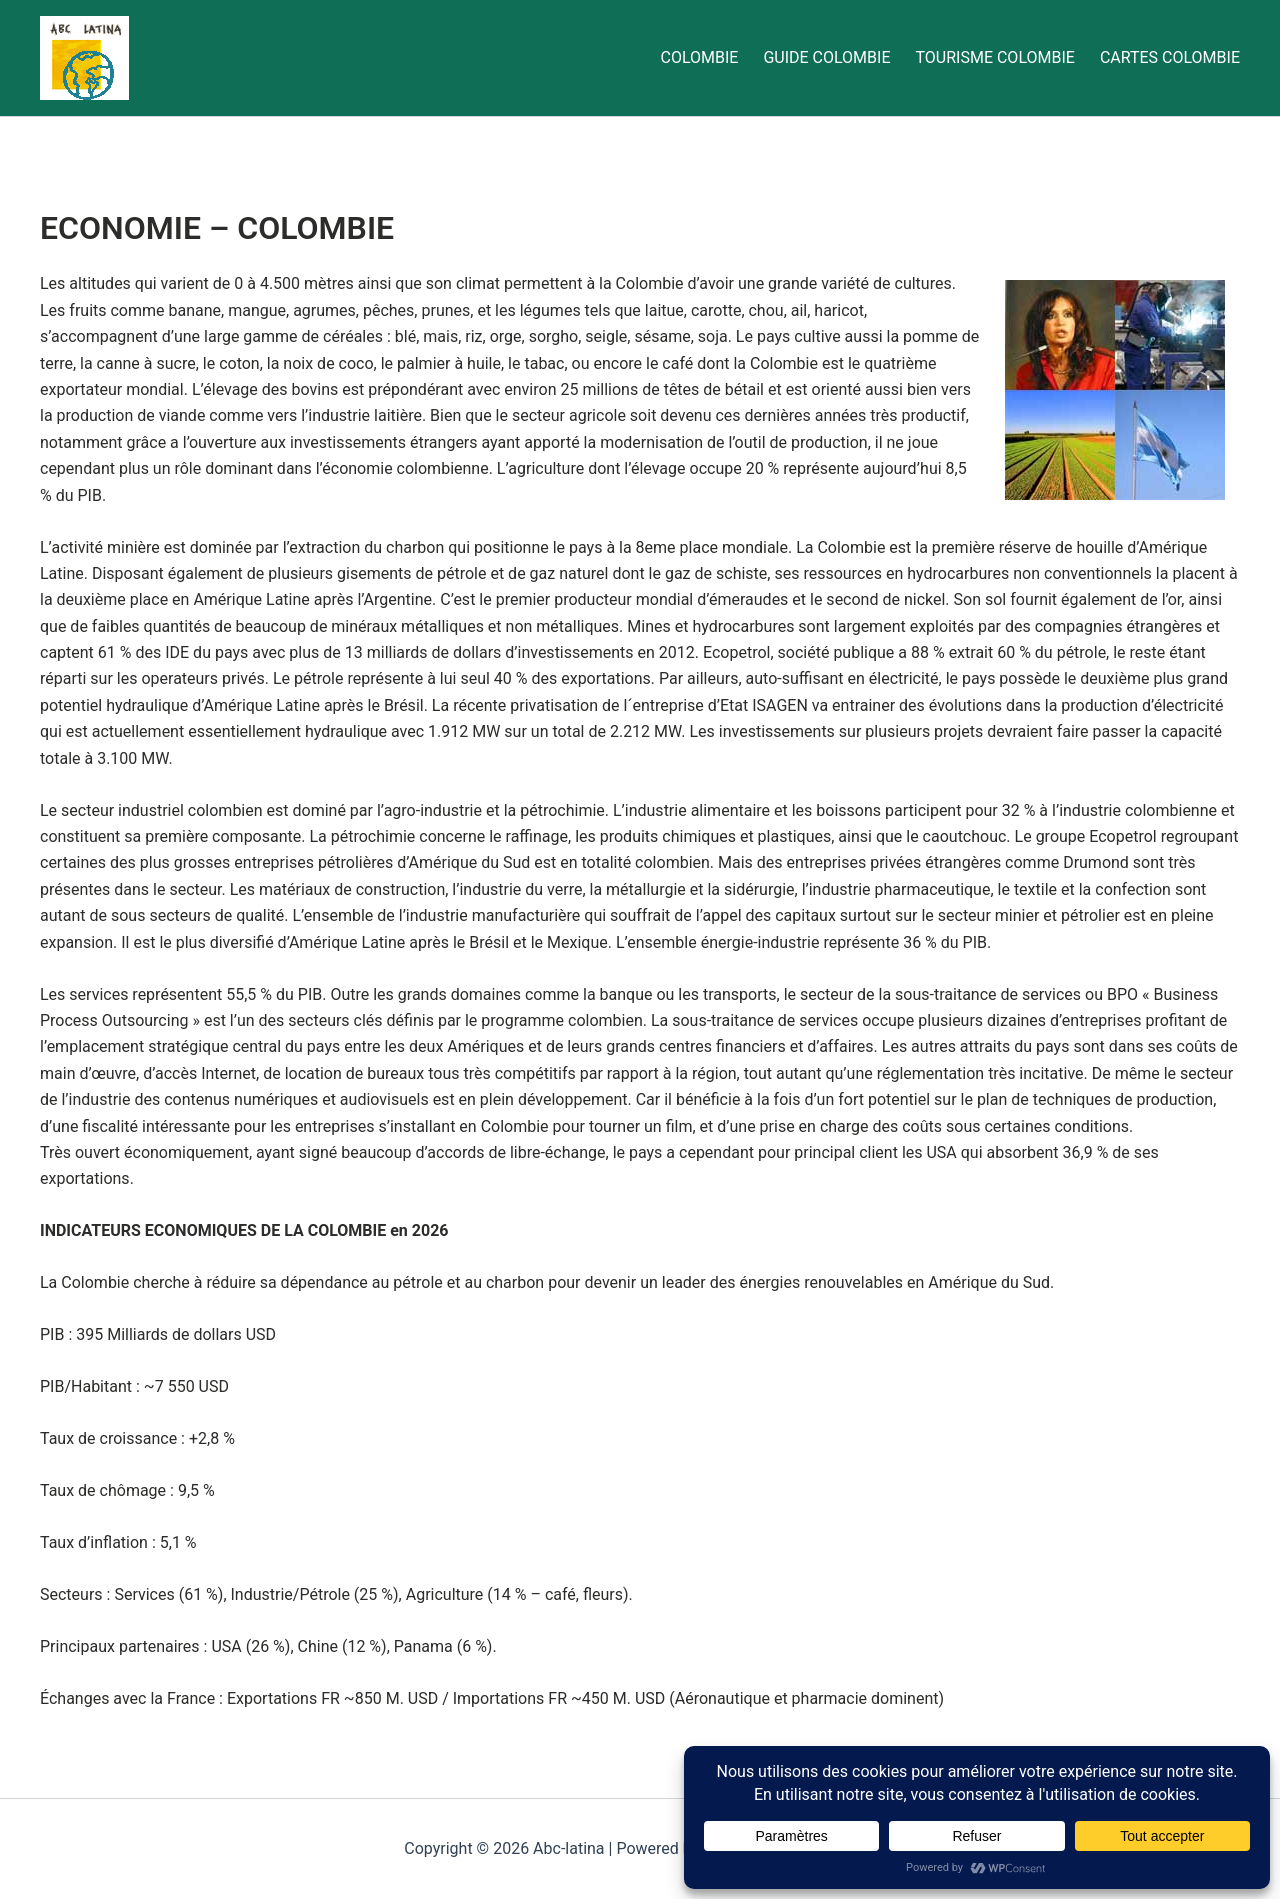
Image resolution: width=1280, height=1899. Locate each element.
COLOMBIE (699, 57)
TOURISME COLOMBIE (995, 57)
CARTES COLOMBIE (1170, 57)
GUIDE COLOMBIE (826, 57)
